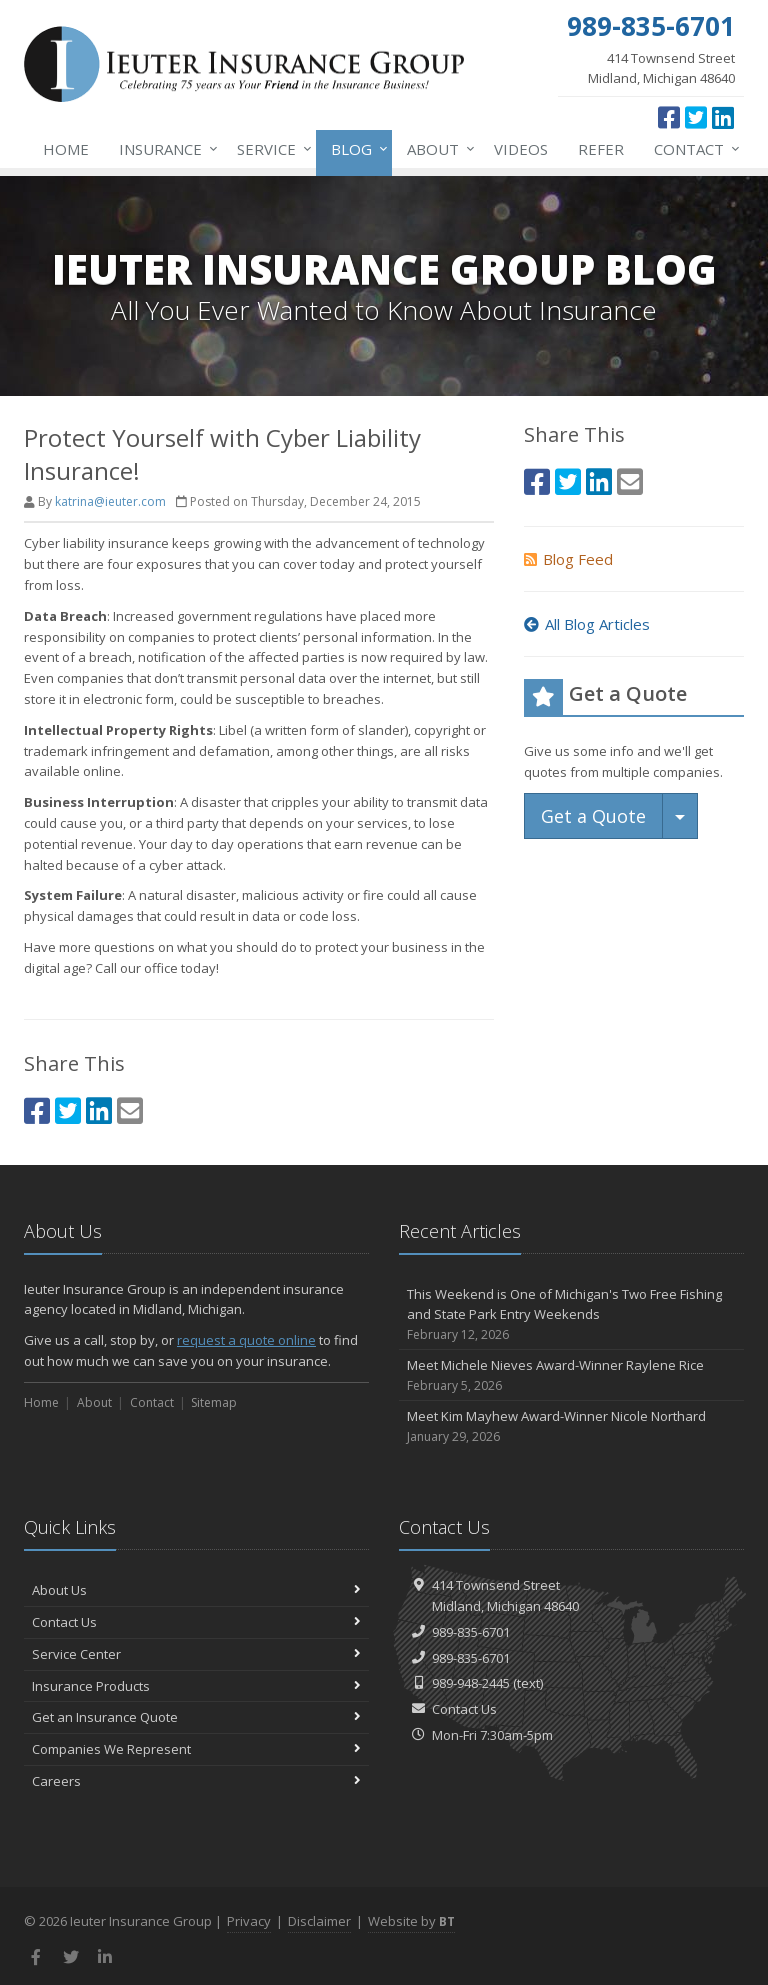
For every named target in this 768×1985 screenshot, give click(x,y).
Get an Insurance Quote (196, 1717)
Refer (601, 149)
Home (66, 149)
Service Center (196, 1654)
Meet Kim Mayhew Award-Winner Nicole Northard (571, 1426)
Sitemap (214, 1402)
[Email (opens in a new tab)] (130, 1110)
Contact (693, 149)
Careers (196, 1781)
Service (270, 149)
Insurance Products (196, 1686)
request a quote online (246, 1340)
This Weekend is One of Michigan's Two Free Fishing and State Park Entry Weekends (571, 1315)
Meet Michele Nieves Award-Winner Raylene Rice (571, 1375)
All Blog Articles (587, 624)
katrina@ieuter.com (110, 501)
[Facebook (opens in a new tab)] (669, 117)
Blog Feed (568, 559)
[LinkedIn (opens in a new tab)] (723, 117)
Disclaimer (319, 1921)
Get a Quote (593, 816)
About (437, 149)
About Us (196, 1590)
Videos (521, 149)
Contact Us (196, 1622)
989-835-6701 (471, 1632)
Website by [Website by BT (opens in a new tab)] (411, 1921)
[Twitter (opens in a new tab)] (696, 117)
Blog (355, 149)
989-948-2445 (471, 1683)
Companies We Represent (196, 1749)
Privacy (249, 1921)
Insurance (164, 149)
